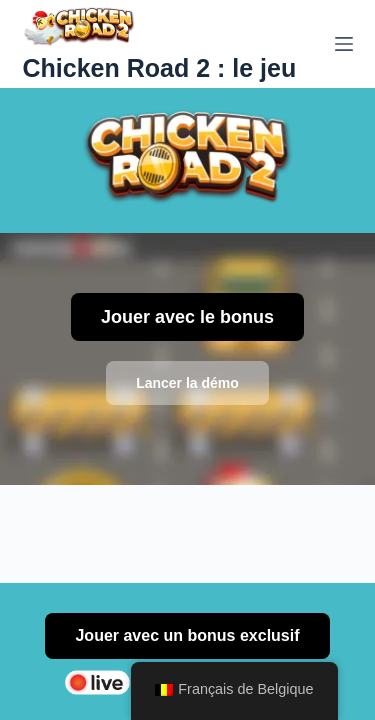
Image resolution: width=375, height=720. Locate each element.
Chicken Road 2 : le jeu (160, 68)
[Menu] (344, 44)
